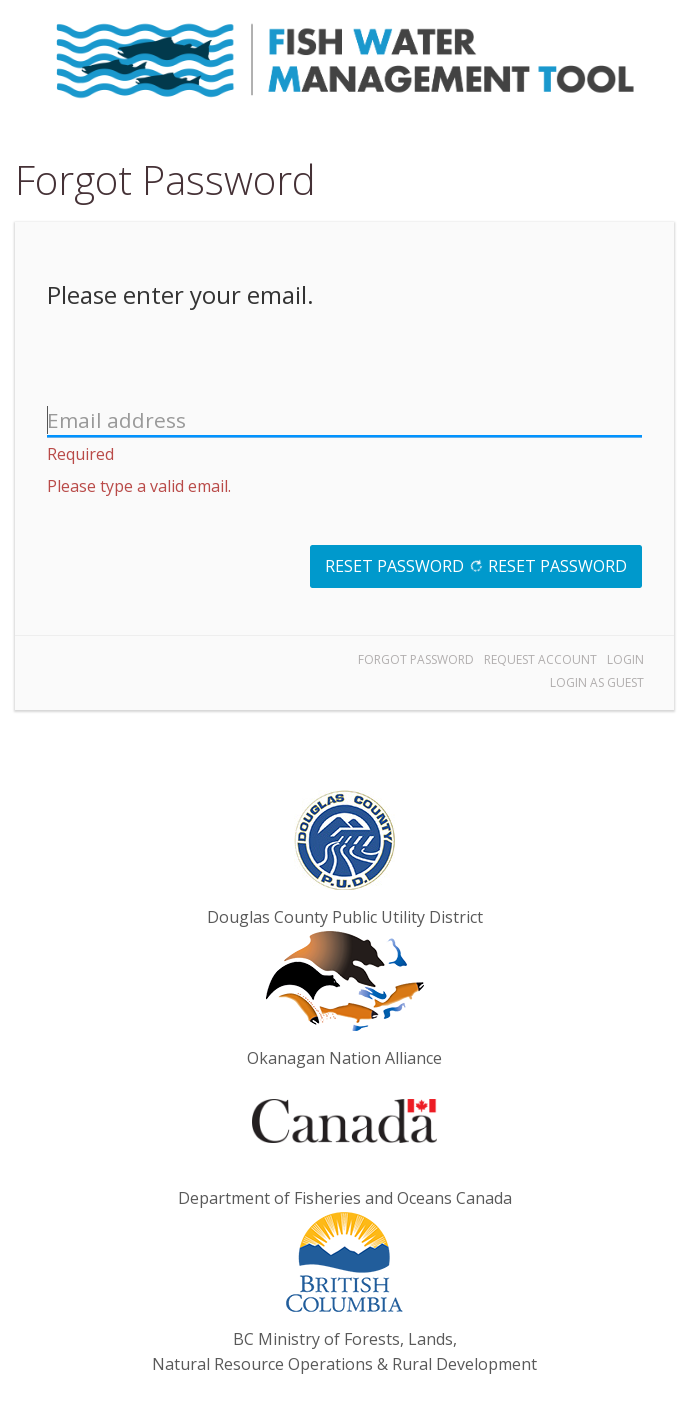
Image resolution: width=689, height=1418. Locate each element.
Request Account (540, 659)
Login (625, 659)
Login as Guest (597, 682)
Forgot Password (416, 659)
